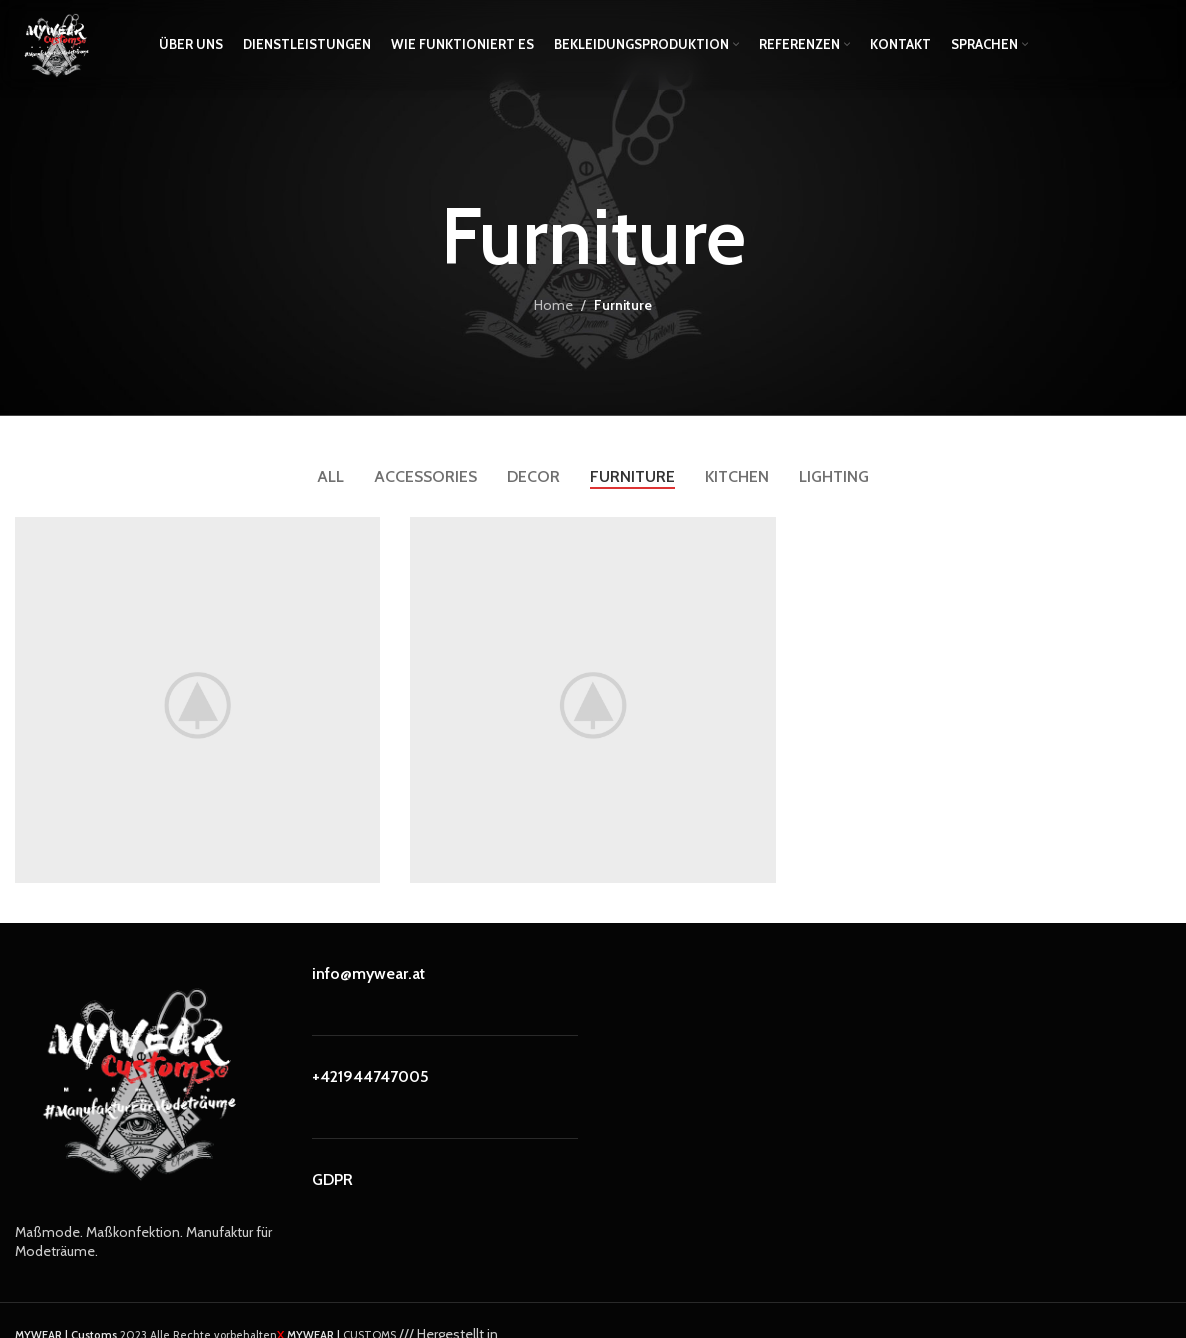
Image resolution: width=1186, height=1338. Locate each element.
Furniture (623, 305)
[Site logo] (55, 43)
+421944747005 (370, 1076)
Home (553, 305)
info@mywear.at (368, 973)
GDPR (332, 1179)
